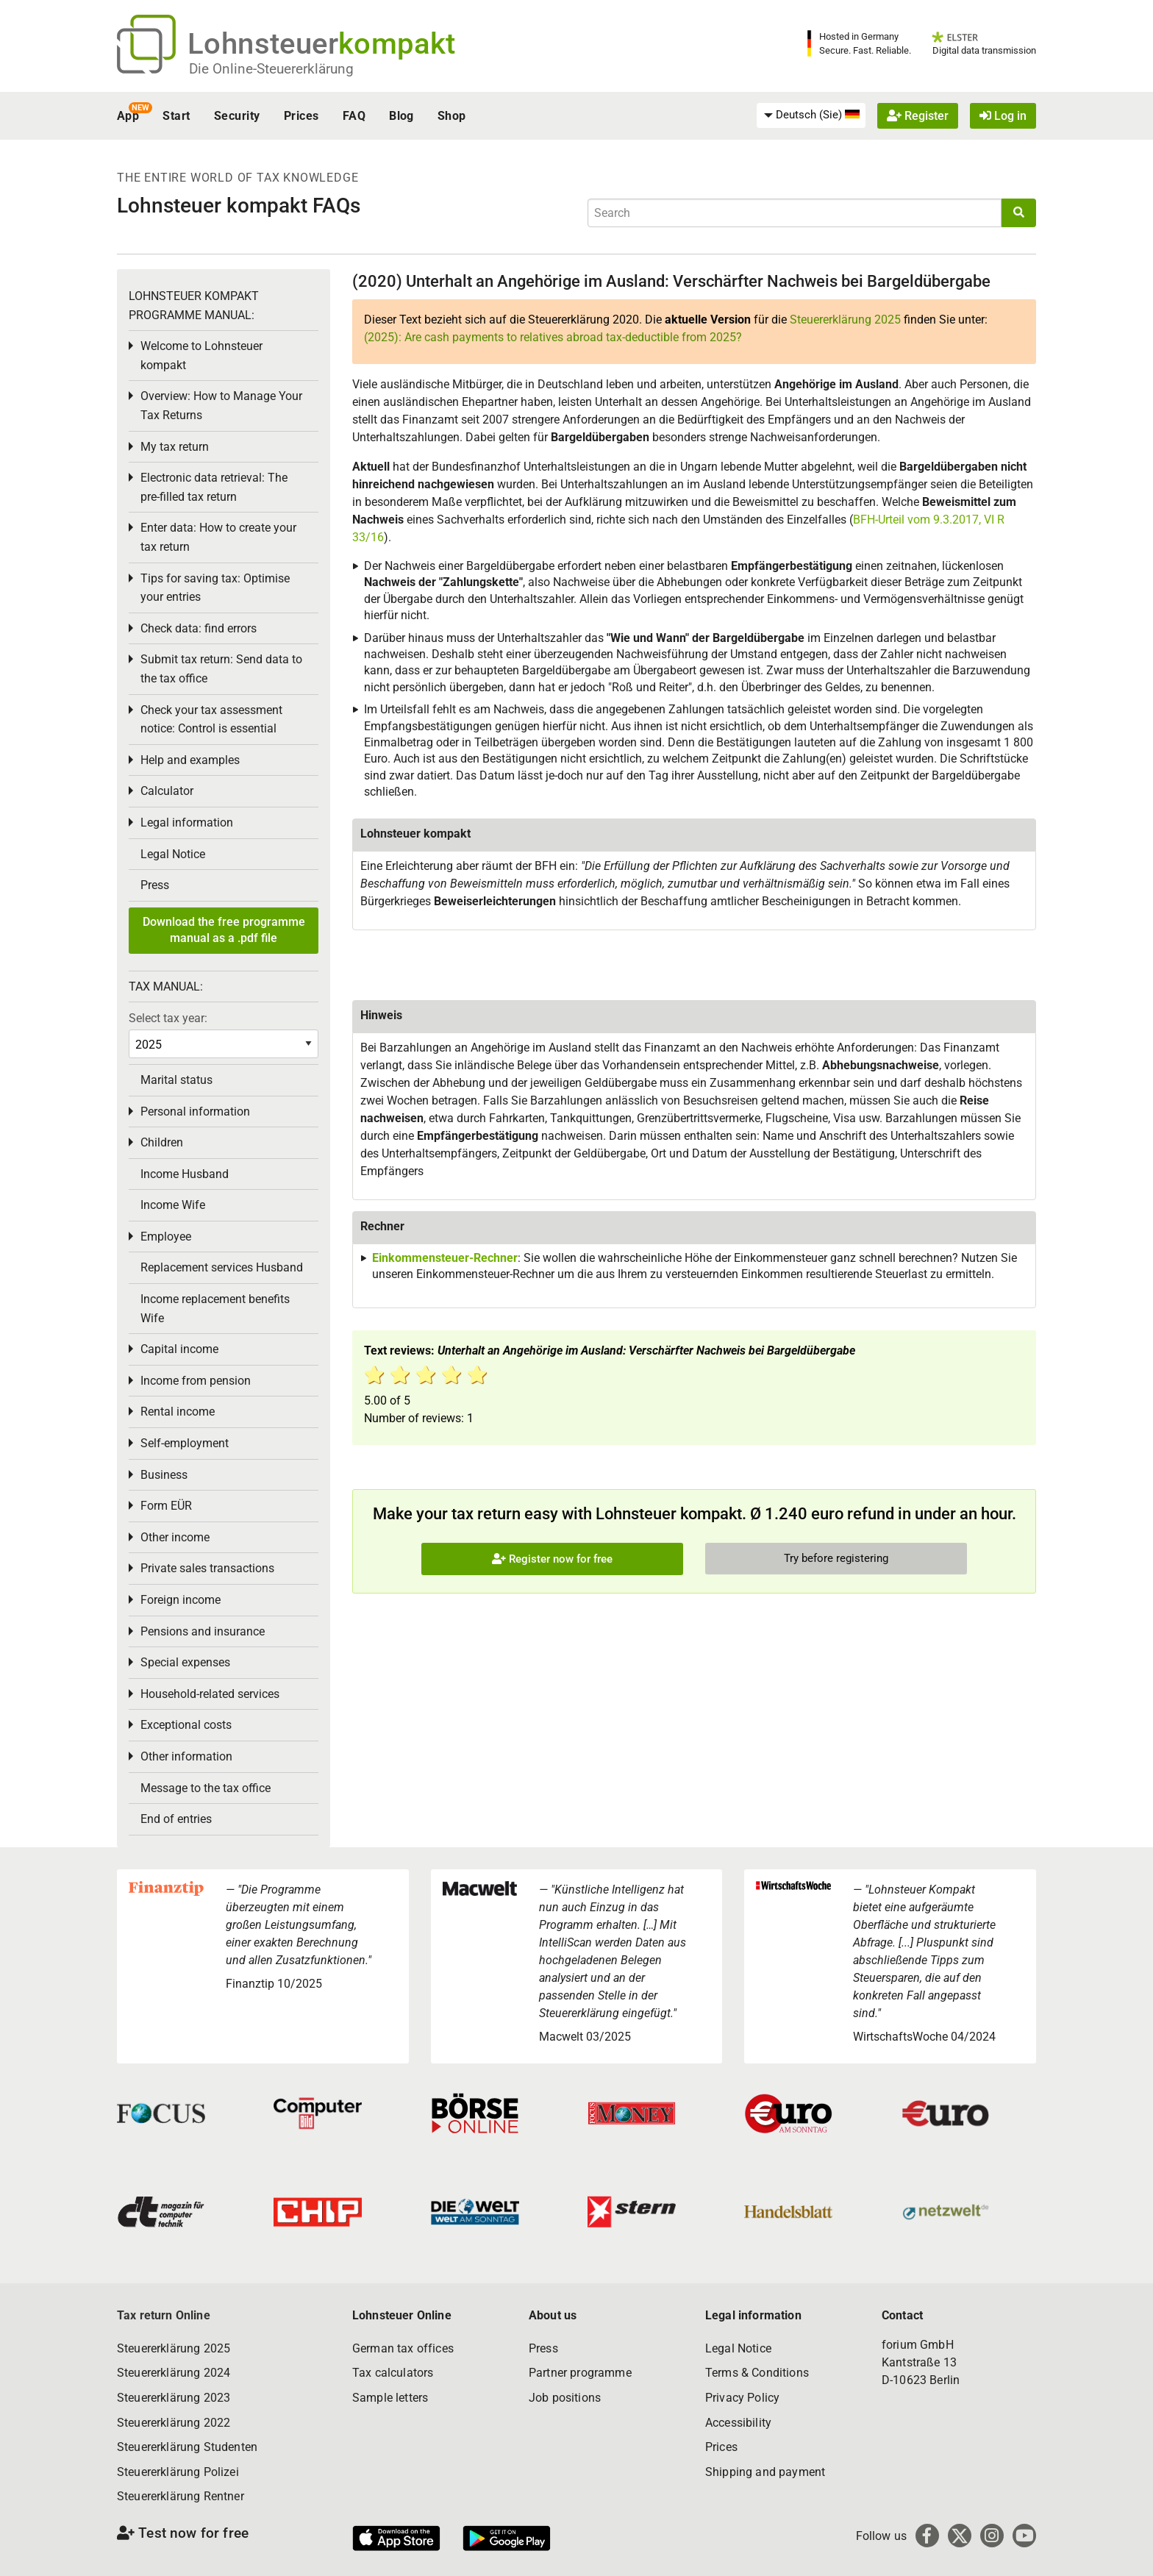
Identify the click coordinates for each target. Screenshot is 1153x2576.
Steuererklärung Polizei (178, 2472)
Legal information (186, 822)
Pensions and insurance (202, 1631)
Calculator (166, 791)
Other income (175, 1537)
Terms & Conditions (757, 2373)
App (128, 116)
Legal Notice (172, 854)
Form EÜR (166, 1506)
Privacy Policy (742, 2398)
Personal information (195, 1111)
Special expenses (185, 1662)
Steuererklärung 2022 (173, 2423)
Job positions (565, 2398)
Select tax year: (168, 1018)
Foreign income (180, 1600)
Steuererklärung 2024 (173, 2373)
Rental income (177, 1412)
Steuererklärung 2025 (845, 320)
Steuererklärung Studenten (187, 2447)
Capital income (179, 1349)
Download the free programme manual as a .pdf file (224, 930)
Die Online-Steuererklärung (271, 68)
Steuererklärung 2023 (173, 2398)
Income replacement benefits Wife (215, 1308)
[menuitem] (811, 115)
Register (918, 116)
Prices (301, 116)
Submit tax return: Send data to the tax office (221, 668)
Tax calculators (392, 2373)
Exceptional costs (186, 1725)
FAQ (354, 116)
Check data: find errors (198, 628)
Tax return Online (163, 2315)
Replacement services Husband (221, 1267)
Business (164, 1475)
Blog (401, 116)
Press (154, 885)
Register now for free (552, 1559)
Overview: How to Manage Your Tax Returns (221, 405)
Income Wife (172, 1205)
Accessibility (738, 2423)
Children (161, 1142)
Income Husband (184, 1174)
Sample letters (390, 2398)
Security (237, 116)
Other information (186, 1756)
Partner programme (580, 2373)
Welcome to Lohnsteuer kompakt (201, 355)
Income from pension (195, 1381)
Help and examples (190, 760)
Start (176, 116)
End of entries (176, 1819)
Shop (452, 116)
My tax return (174, 447)
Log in (1003, 116)
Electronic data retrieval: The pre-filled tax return (214, 487)
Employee (165, 1237)
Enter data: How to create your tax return (218, 537)
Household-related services (209, 1694)
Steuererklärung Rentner (180, 2496)
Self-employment (184, 1443)
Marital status (176, 1080)
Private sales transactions (207, 1568)
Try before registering (836, 1558)
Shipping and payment (765, 2472)
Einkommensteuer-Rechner (445, 1258)
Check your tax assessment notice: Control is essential (211, 719)
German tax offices (403, 2348)
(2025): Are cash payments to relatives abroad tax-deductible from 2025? (553, 337)
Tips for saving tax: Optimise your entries (215, 587)
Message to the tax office (205, 1788)
